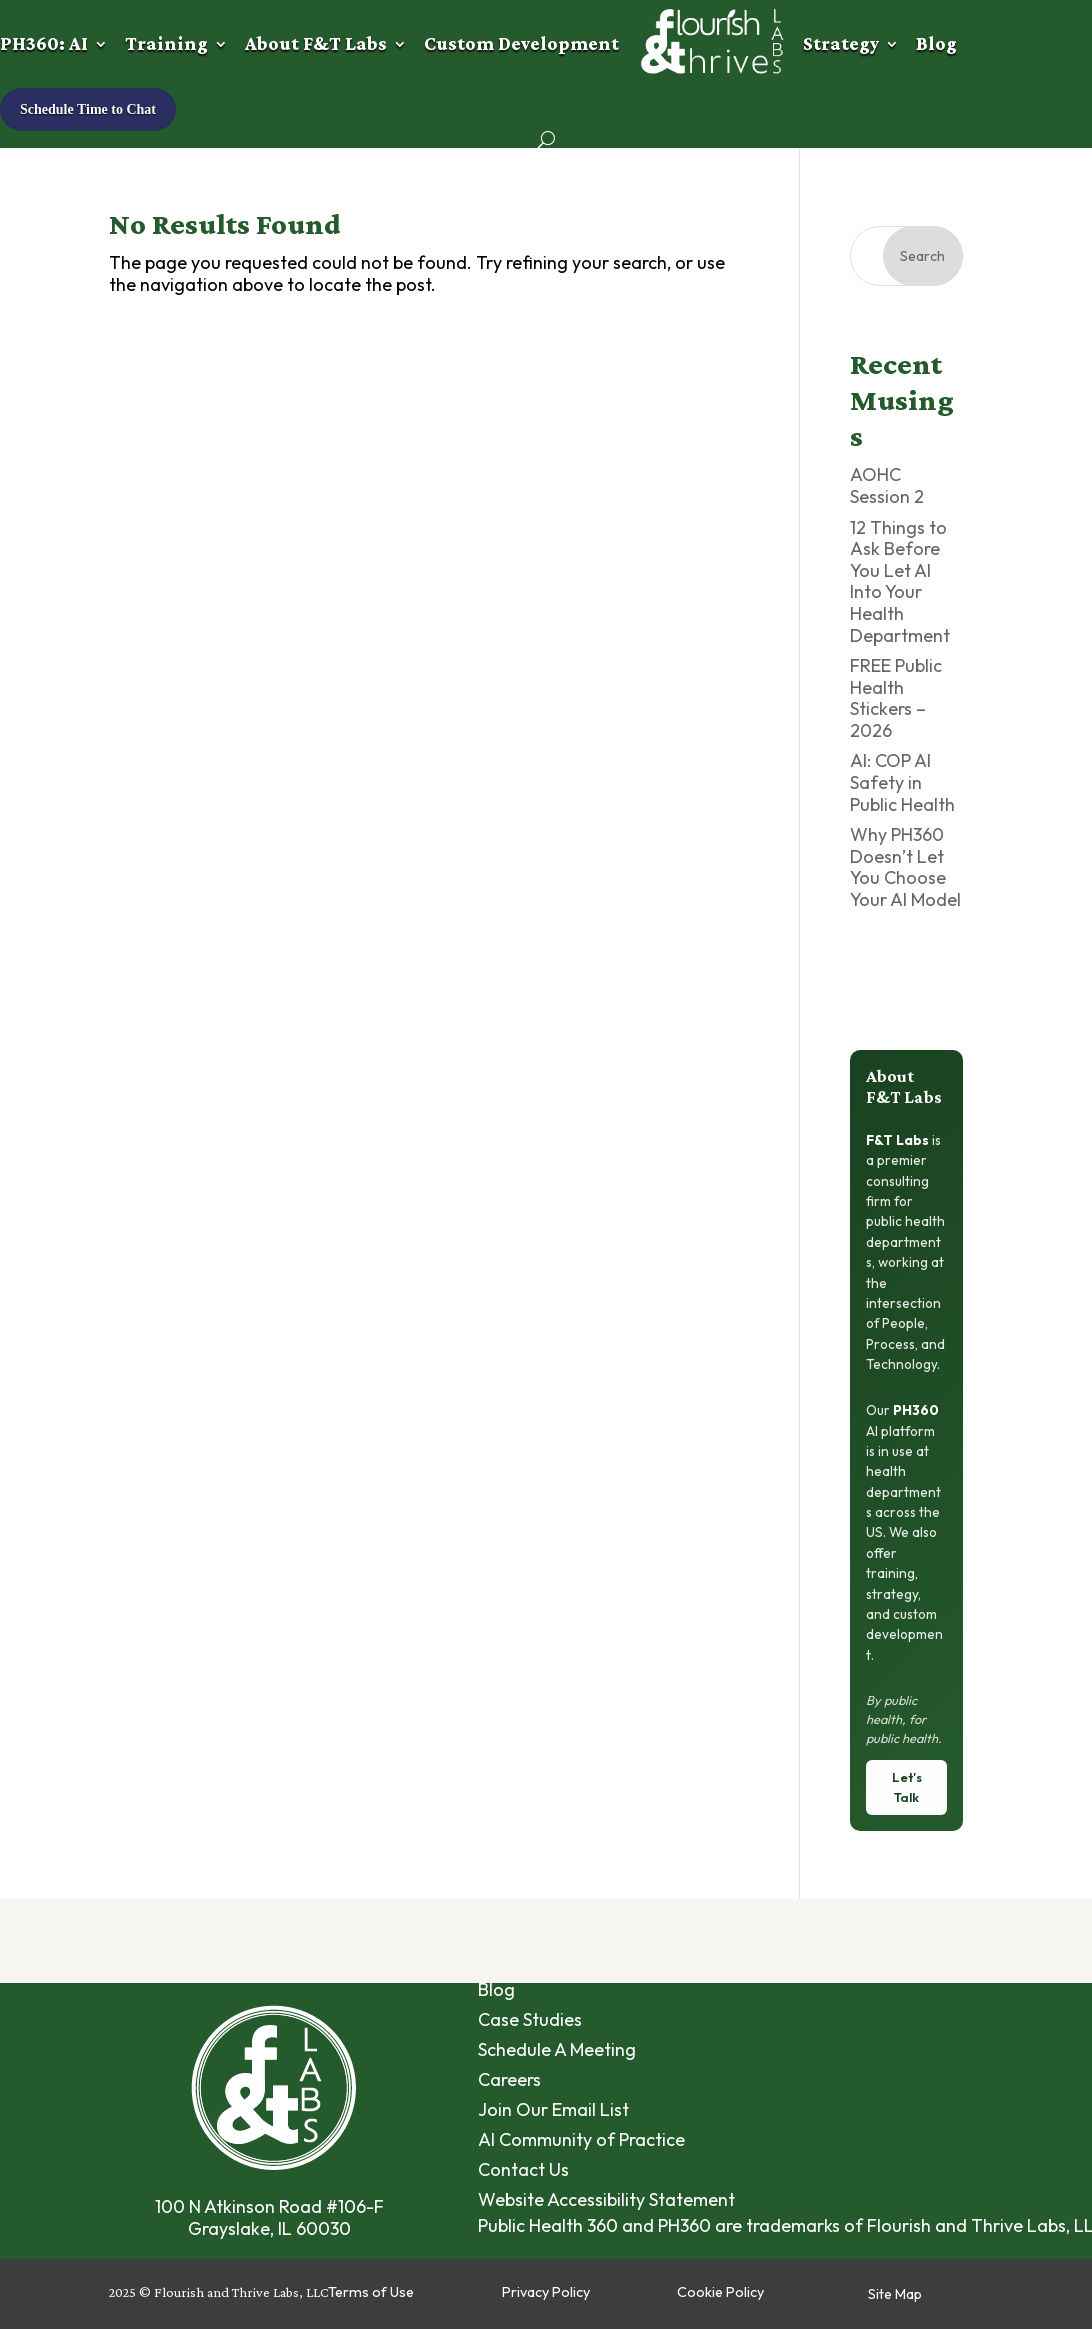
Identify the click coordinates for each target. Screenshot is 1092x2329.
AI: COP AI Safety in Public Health (902, 782)
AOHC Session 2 (887, 485)
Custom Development (521, 43)
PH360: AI (44, 43)
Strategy (841, 43)
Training (166, 43)
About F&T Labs (316, 43)
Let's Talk (907, 1786)
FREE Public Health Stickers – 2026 (896, 698)
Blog (936, 43)
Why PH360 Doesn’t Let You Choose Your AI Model (905, 867)
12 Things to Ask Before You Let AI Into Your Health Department (900, 581)
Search (922, 256)
